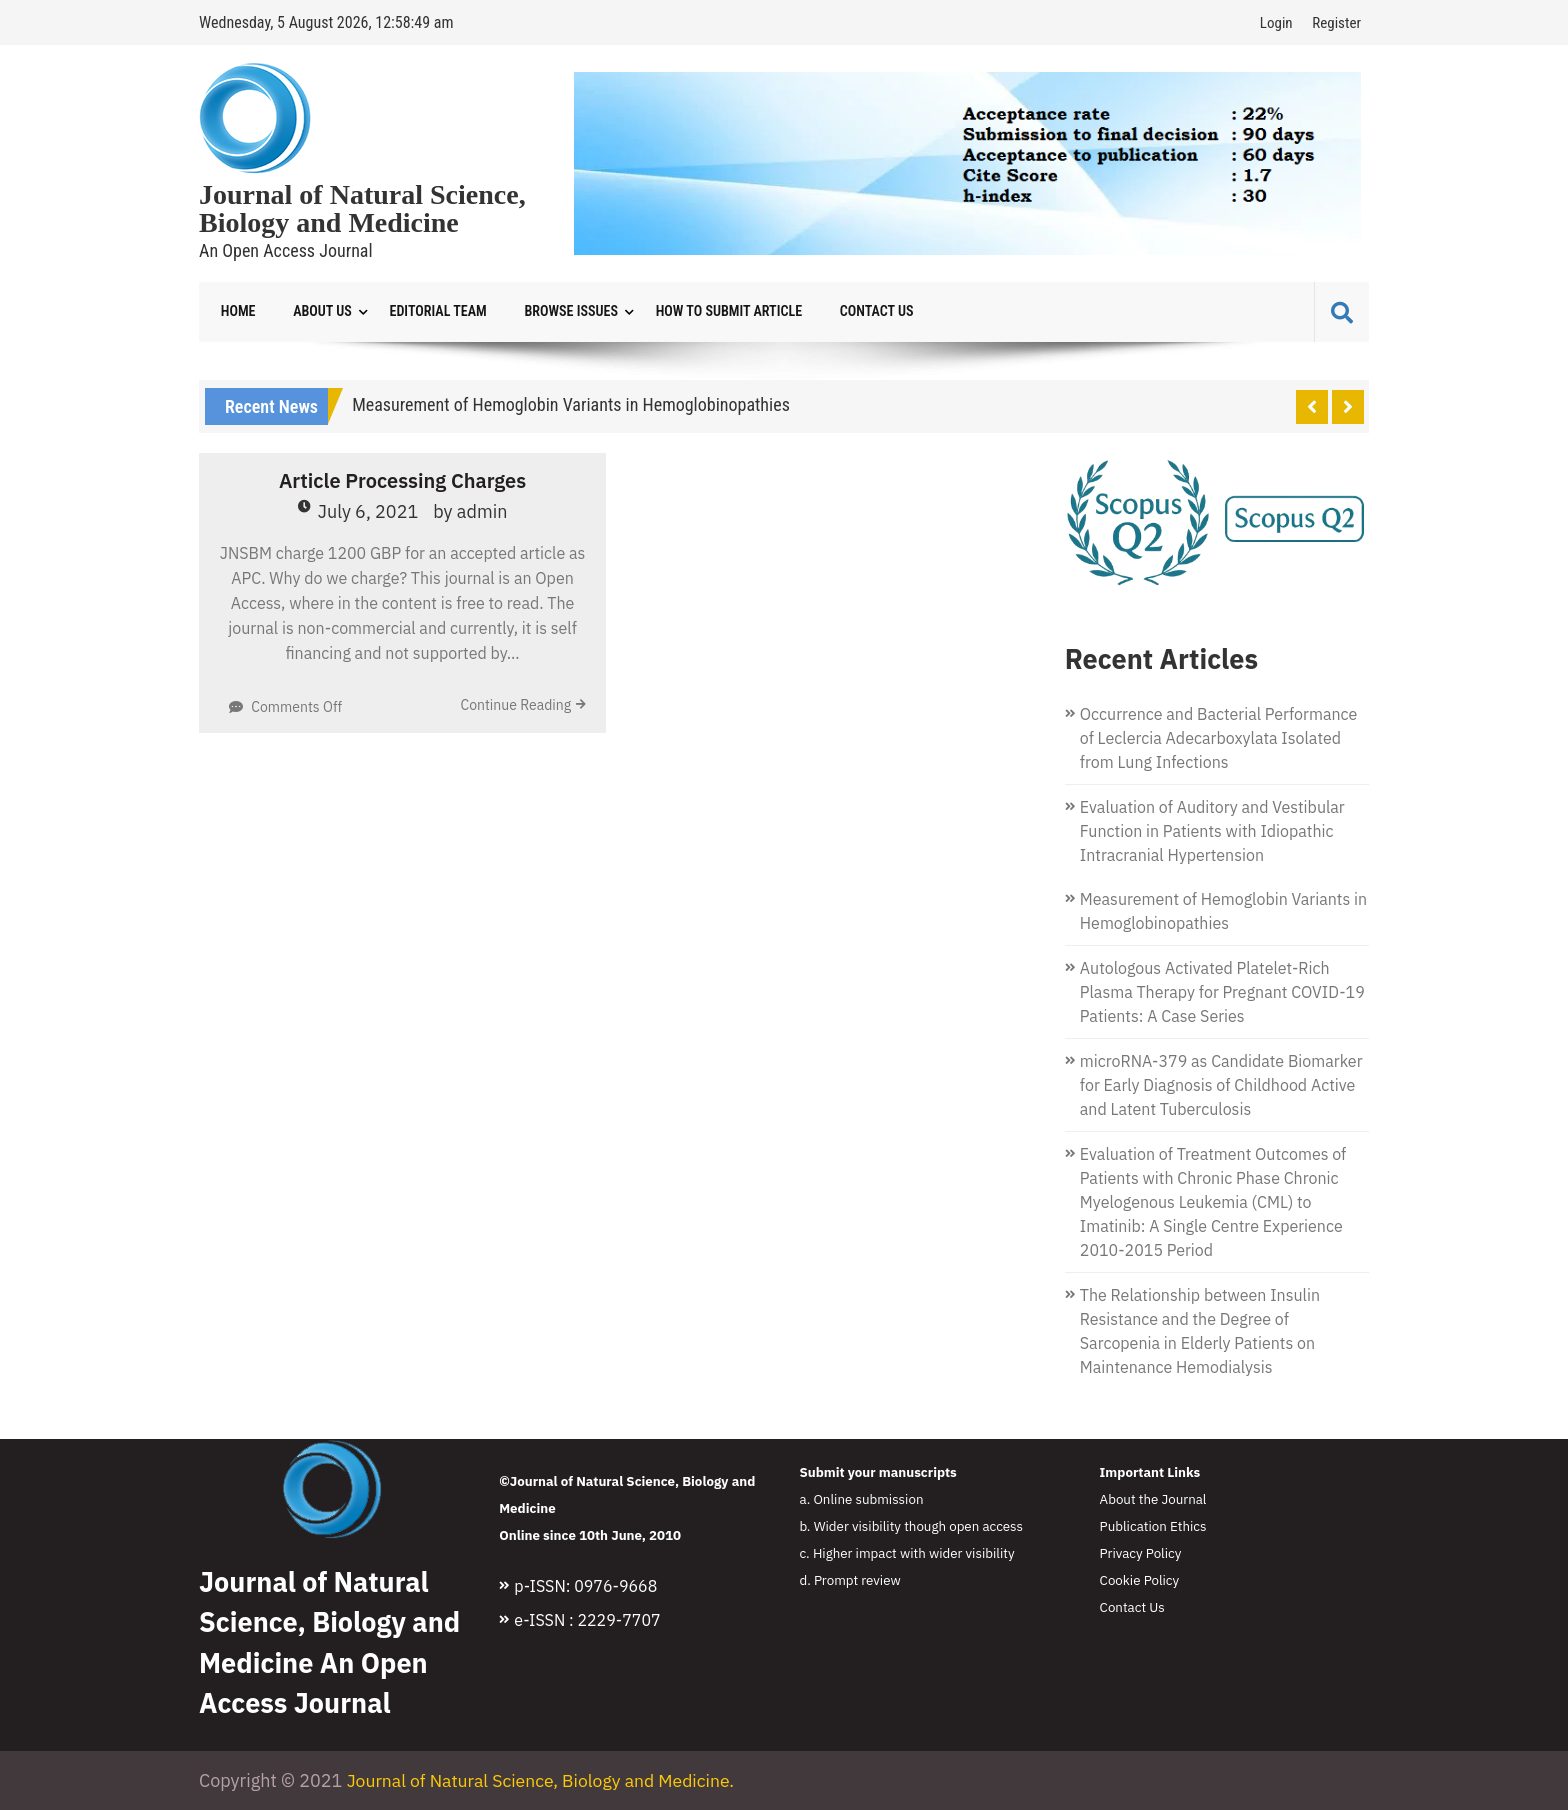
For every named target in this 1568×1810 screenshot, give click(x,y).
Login (1276, 23)
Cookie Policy (1140, 1581)
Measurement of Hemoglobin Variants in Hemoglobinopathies (571, 405)
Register (1336, 23)
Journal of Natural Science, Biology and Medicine (362, 209)
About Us (317, 312)
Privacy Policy (1141, 1554)
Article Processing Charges (402, 481)
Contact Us (854, 312)
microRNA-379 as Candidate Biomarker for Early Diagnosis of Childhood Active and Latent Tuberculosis (1221, 1086)
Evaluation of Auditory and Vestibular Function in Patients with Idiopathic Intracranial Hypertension (1212, 832)
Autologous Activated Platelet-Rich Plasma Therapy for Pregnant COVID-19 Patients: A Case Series (1222, 993)
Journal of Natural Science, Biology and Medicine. (545, 1781)
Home (236, 312)
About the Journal (1153, 1500)
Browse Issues (557, 312)
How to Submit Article (711, 312)
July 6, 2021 (368, 512)
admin (482, 512)
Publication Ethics (1153, 1527)
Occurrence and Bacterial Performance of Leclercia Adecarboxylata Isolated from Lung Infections (1218, 739)
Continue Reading (515, 706)
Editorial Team (428, 312)
